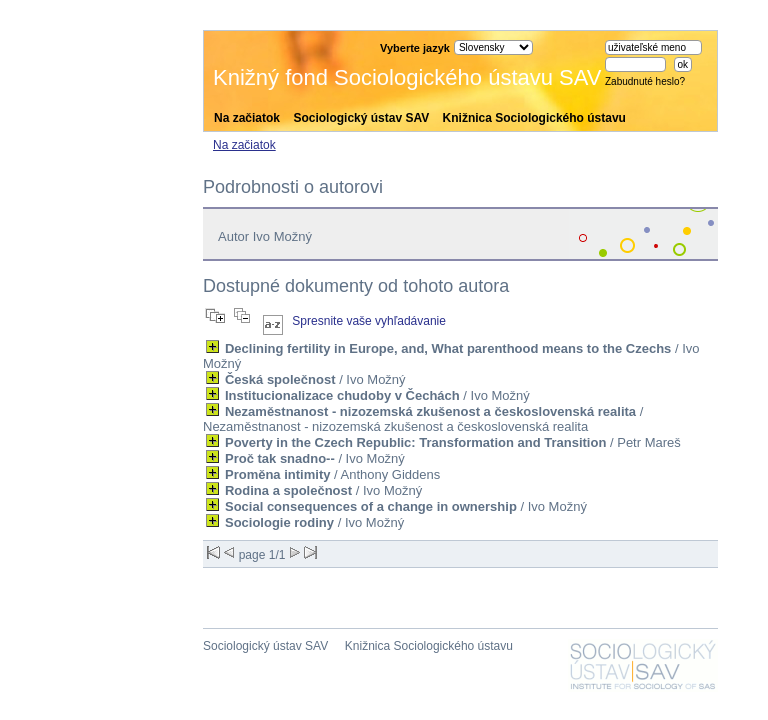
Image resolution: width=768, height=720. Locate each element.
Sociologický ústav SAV (361, 118)
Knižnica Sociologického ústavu (534, 118)
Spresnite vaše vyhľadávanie (369, 321)
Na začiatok (247, 118)
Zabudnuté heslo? (645, 81)
